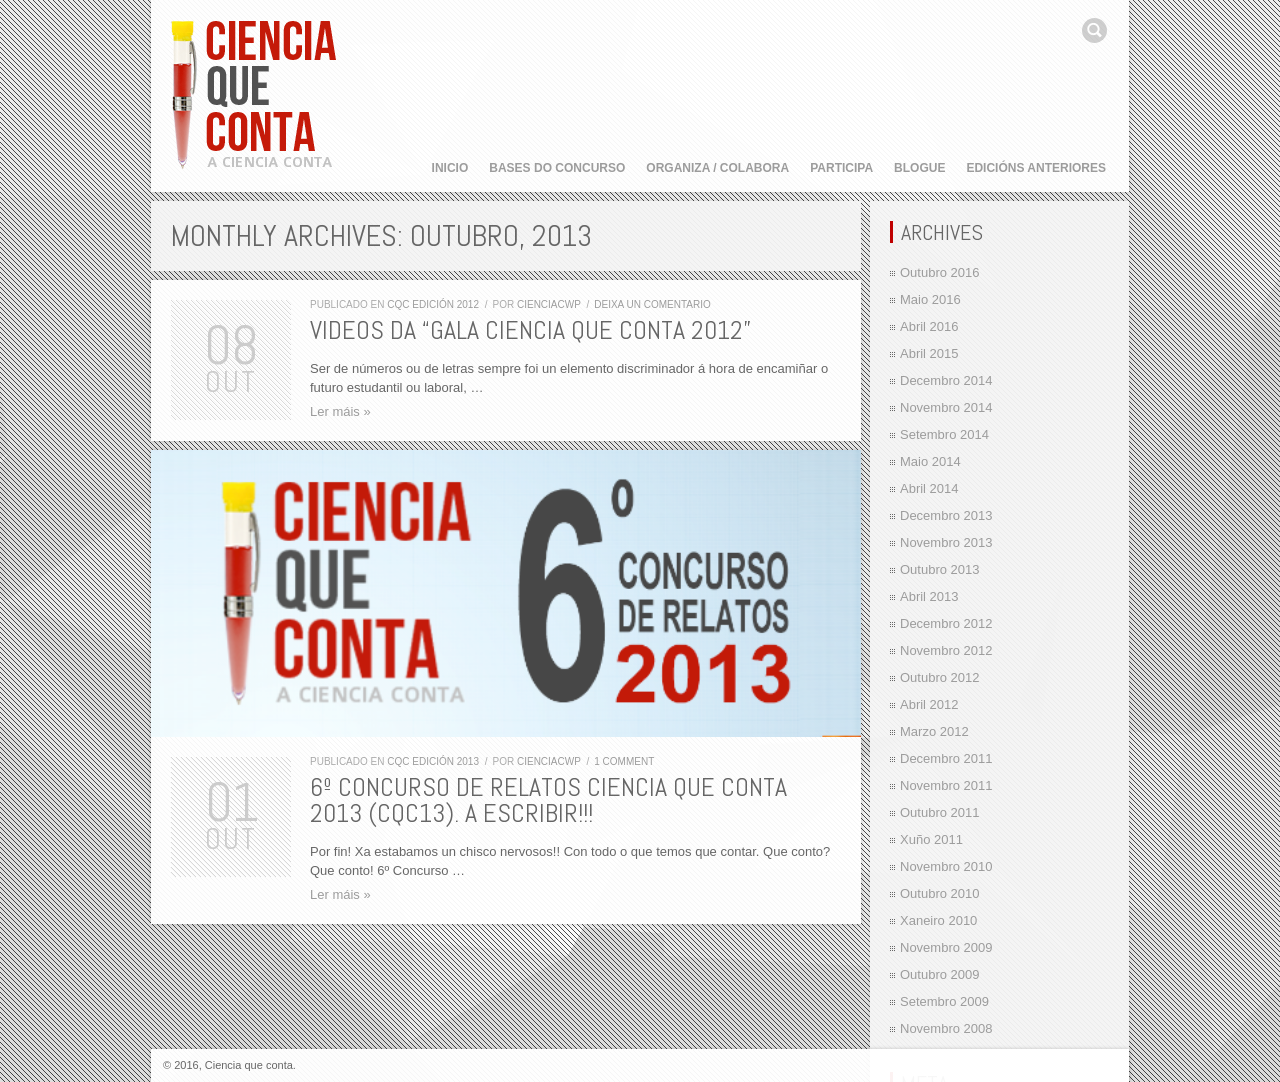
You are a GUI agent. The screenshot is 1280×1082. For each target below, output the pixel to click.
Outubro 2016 (940, 272)
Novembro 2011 (946, 785)
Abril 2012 (929, 704)
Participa (841, 168)
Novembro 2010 (946, 866)
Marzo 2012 (934, 731)
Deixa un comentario (652, 304)
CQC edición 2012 (433, 304)
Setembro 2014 (944, 434)
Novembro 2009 (946, 947)
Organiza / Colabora (717, 168)
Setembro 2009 (944, 1001)
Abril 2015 (929, 353)
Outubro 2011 (940, 812)
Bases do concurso (557, 168)
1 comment (624, 761)
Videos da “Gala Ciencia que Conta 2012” (530, 330)
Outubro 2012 (940, 677)
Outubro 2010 (940, 893)
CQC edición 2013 (433, 761)
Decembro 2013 (946, 515)
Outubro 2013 (940, 569)
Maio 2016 (930, 299)
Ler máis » (340, 411)
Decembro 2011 (946, 758)
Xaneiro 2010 (938, 920)
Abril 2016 (929, 326)
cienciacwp (549, 304)
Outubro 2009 (940, 974)
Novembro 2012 (946, 650)
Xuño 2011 (931, 839)
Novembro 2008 (946, 1028)
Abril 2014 (929, 488)
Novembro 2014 (946, 407)
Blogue (919, 168)
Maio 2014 (930, 461)
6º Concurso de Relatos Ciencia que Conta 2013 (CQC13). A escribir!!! (548, 800)
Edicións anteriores (1036, 168)
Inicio (450, 168)
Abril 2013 (929, 596)
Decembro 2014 (946, 380)
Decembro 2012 (946, 623)
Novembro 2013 (946, 542)
